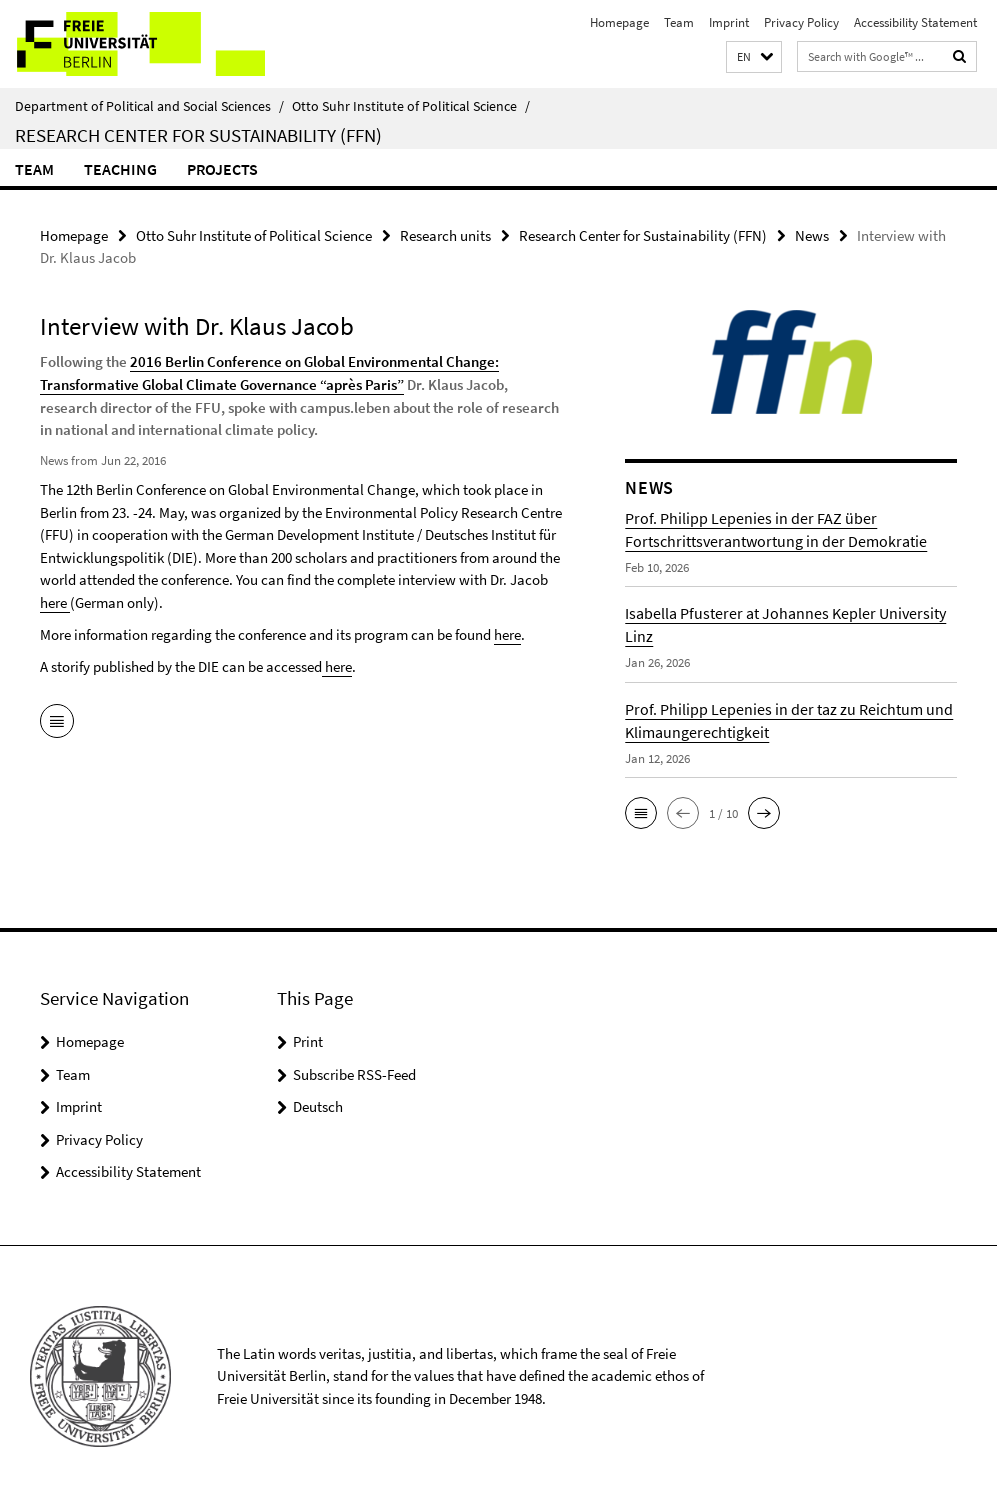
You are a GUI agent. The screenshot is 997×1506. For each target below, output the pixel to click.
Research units (445, 235)
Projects (222, 169)
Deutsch (318, 1106)
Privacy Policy (801, 22)
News (812, 235)
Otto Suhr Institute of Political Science (411, 106)
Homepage (619, 22)
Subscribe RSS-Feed (354, 1074)
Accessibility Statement (915, 22)
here (55, 601)
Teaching (120, 169)
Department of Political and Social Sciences (149, 106)
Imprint (729, 22)
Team (679, 22)
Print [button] (308, 1041)
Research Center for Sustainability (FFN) (198, 135)
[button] (754, 57)
